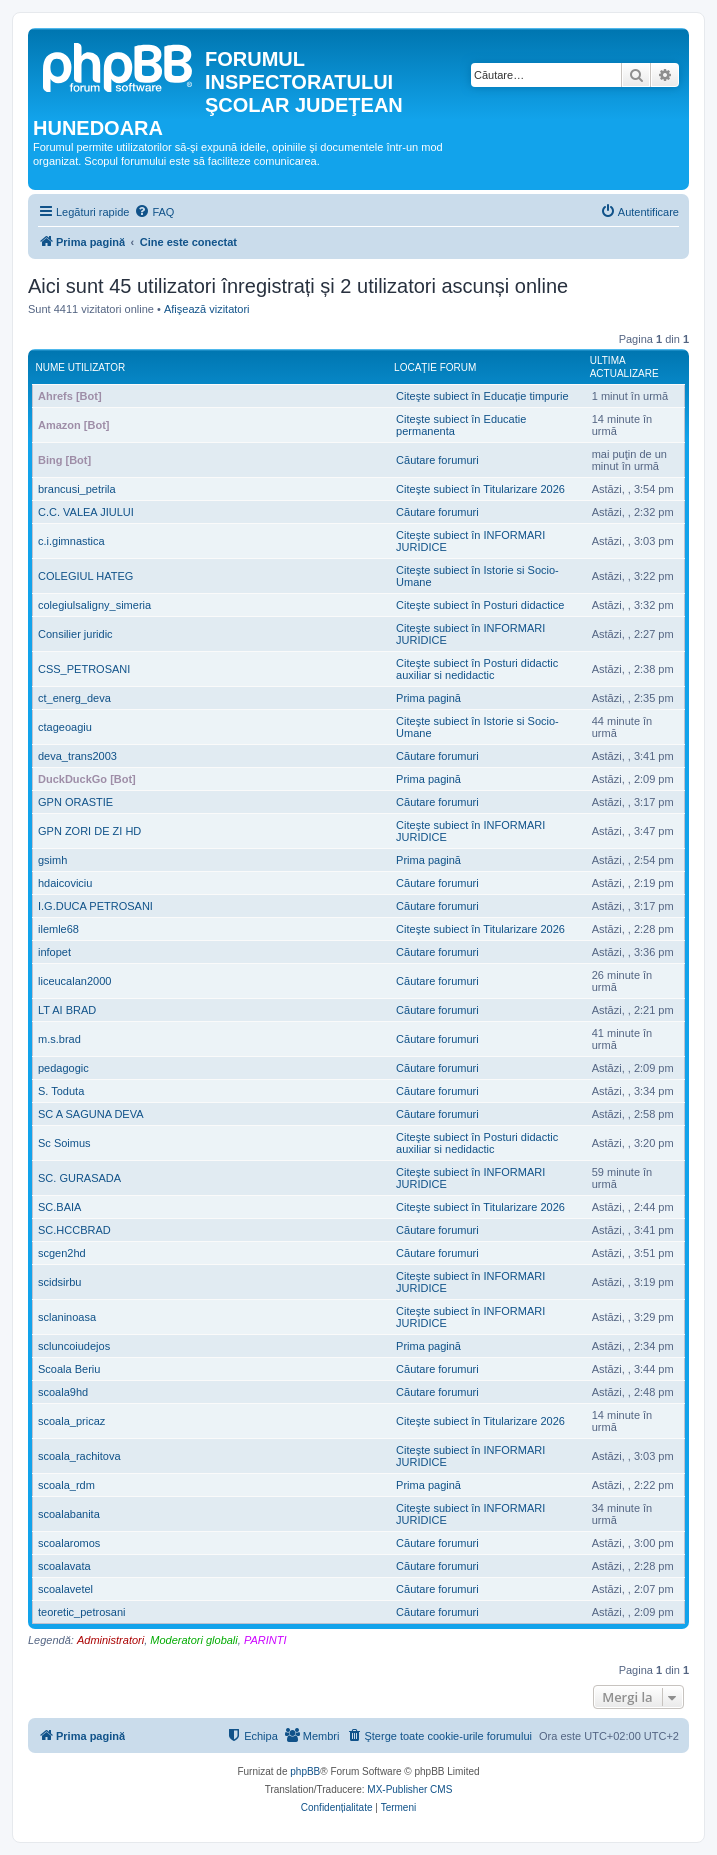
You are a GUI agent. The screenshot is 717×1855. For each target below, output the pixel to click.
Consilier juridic (75, 634)
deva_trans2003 (77, 756)
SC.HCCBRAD (74, 1230)
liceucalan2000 (74, 981)
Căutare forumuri (437, 460)
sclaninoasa (67, 1317)
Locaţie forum (435, 367)
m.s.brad (59, 1039)
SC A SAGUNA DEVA (91, 1114)
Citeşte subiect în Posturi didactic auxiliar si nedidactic (477, 669)
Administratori (110, 1640)
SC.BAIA (59, 1207)
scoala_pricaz (71, 1421)
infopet (54, 952)
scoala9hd (63, 1392)
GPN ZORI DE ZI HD (89, 831)
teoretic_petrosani (81, 1612)
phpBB (305, 1771)
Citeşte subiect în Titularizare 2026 (480, 489)
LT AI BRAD (67, 1010)
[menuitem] (154, 212)
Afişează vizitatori (207, 309)
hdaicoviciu (65, 883)
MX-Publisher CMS (409, 1789)
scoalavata (64, 1566)
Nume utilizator (81, 367)
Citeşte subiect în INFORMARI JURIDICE (470, 541)
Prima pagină (428, 698)
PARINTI (265, 1640)
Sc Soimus (64, 1143)
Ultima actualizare (624, 367)
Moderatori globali (193, 1640)
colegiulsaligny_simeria (94, 605)
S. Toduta (61, 1091)
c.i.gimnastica (71, 541)
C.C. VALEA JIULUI (86, 512)
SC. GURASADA (79, 1178)
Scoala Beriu (69, 1369)
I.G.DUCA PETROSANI (95, 906)
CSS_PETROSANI (84, 669)
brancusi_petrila (77, 489)
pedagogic (63, 1068)
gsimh (52, 860)
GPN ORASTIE (75, 802)
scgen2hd (62, 1253)
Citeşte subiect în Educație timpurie (482, 396)
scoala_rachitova (79, 1456)
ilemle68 (58, 929)
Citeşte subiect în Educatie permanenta (461, 425)
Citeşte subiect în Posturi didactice (480, 605)
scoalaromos (69, 1543)
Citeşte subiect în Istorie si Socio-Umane (477, 576)
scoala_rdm (66, 1485)
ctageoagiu (65, 727)
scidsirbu (59, 1282)
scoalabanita (69, 1514)
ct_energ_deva (74, 698)
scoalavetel (65, 1589)
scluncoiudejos (74, 1346)
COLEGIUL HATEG (85, 576)
